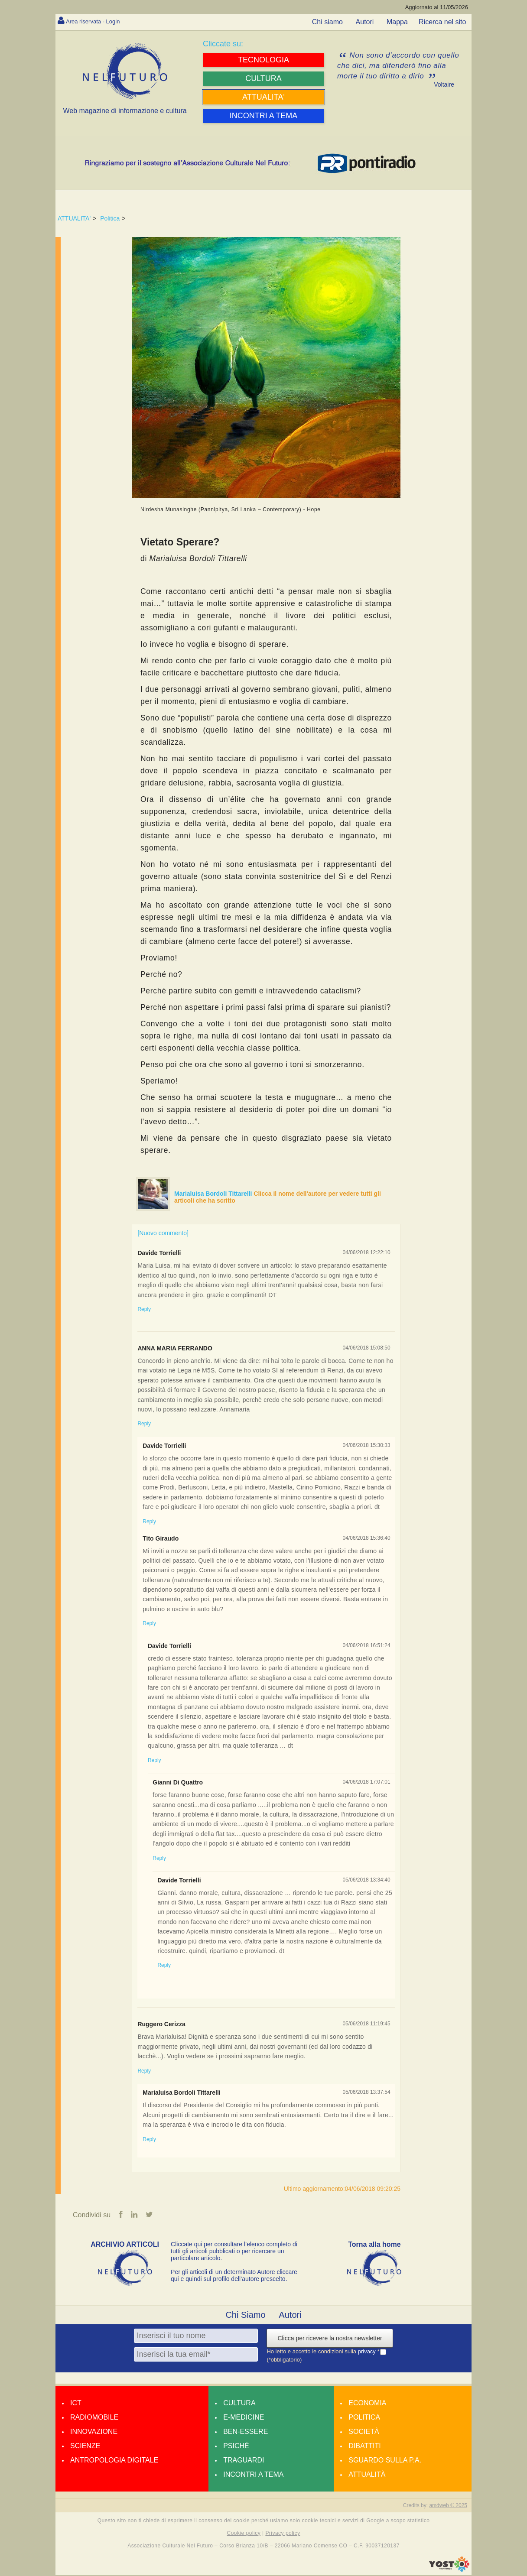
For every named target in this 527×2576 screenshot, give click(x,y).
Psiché (236, 2446)
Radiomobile (94, 2418)
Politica (110, 218)
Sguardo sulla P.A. (384, 2461)
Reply (144, 1309)
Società (363, 2432)
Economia (367, 2403)
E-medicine (243, 2418)
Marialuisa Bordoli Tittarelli (214, 1193)
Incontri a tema (253, 2475)
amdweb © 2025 (448, 2506)
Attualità (366, 2475)
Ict (75, 2403)
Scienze (85, 2446)
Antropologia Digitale (114, 2461)
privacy (367, 2352)
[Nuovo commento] (163, 1233)
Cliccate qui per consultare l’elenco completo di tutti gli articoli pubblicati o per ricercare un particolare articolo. (234, 2252)
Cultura (239, 2403)
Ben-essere (245, 2432)
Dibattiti (364, 2446)
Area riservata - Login (99, 21)
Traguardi (243, 2461)
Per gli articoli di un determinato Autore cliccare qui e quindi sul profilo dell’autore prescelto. (234, 2276)
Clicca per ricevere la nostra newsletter (329, 2339)
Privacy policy (282, 2534)
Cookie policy (244, 2534)
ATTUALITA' (74, 218)
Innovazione (93, 2432)
